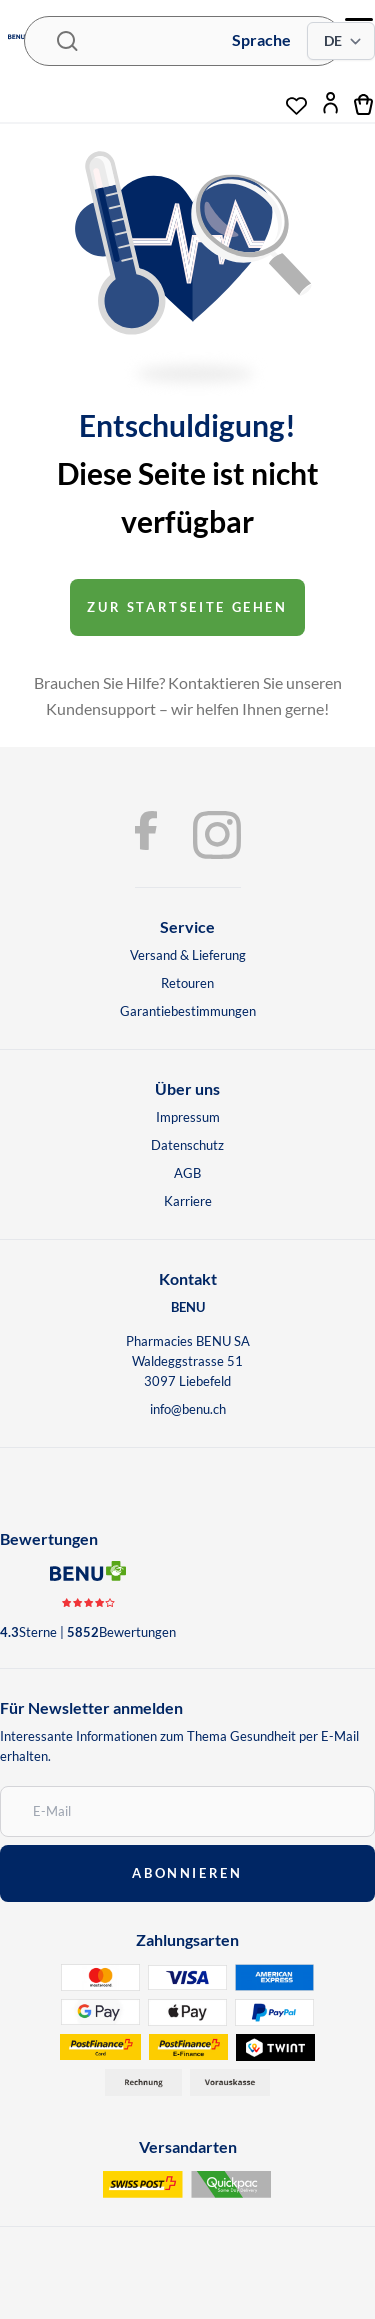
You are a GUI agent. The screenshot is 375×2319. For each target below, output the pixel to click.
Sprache (261, 39)
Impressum (188, 1117)
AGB (187, 1173)
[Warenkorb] (364, 103)
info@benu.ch (188, 1409)
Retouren (187, 983)
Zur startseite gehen (187, 607)
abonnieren (187, 1873)
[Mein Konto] (330, 103)
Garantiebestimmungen (188, 1011)
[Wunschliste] (296, 98)
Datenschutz (187, 1145)
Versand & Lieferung (188, 955)
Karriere (188, 1201)
